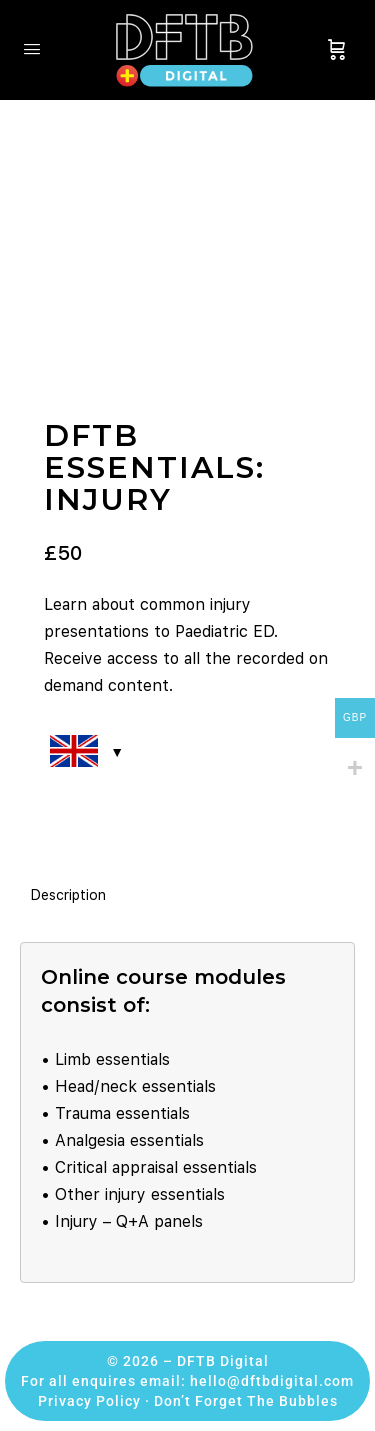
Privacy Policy (89, 1401)
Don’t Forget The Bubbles (246, 1401)
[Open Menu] (32, 48)
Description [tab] (68, 895)
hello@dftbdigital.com (272, 1381)
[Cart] (337, 50)
